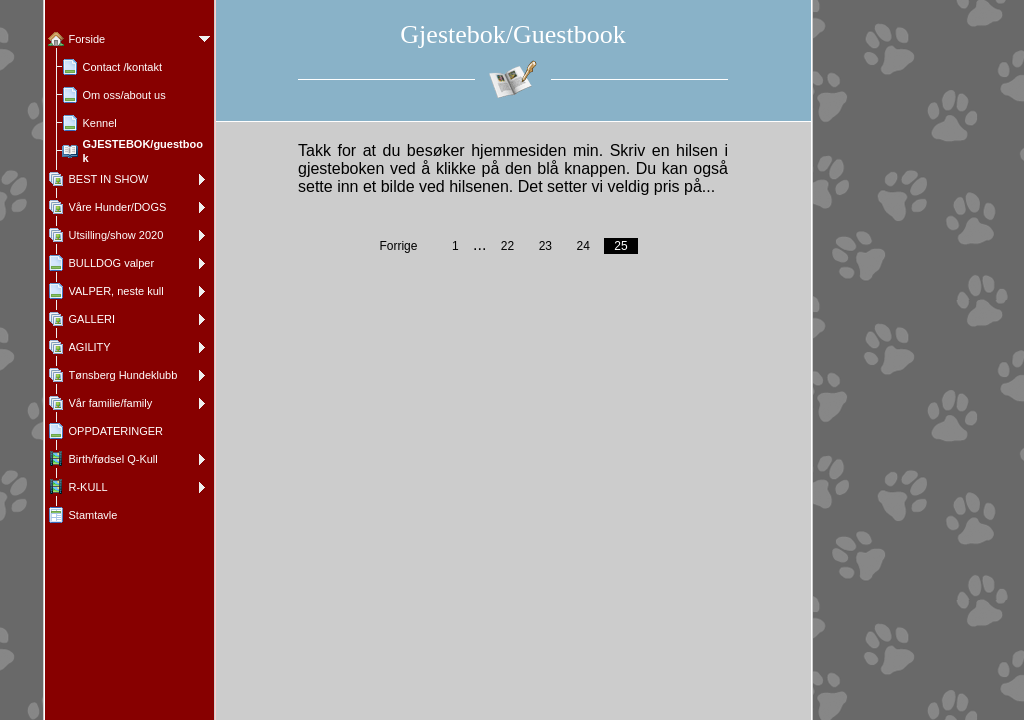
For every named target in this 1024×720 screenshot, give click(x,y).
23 (545, 246)
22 (507, 246)
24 (582, 246)
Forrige (398, 246)
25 (620, 246)
